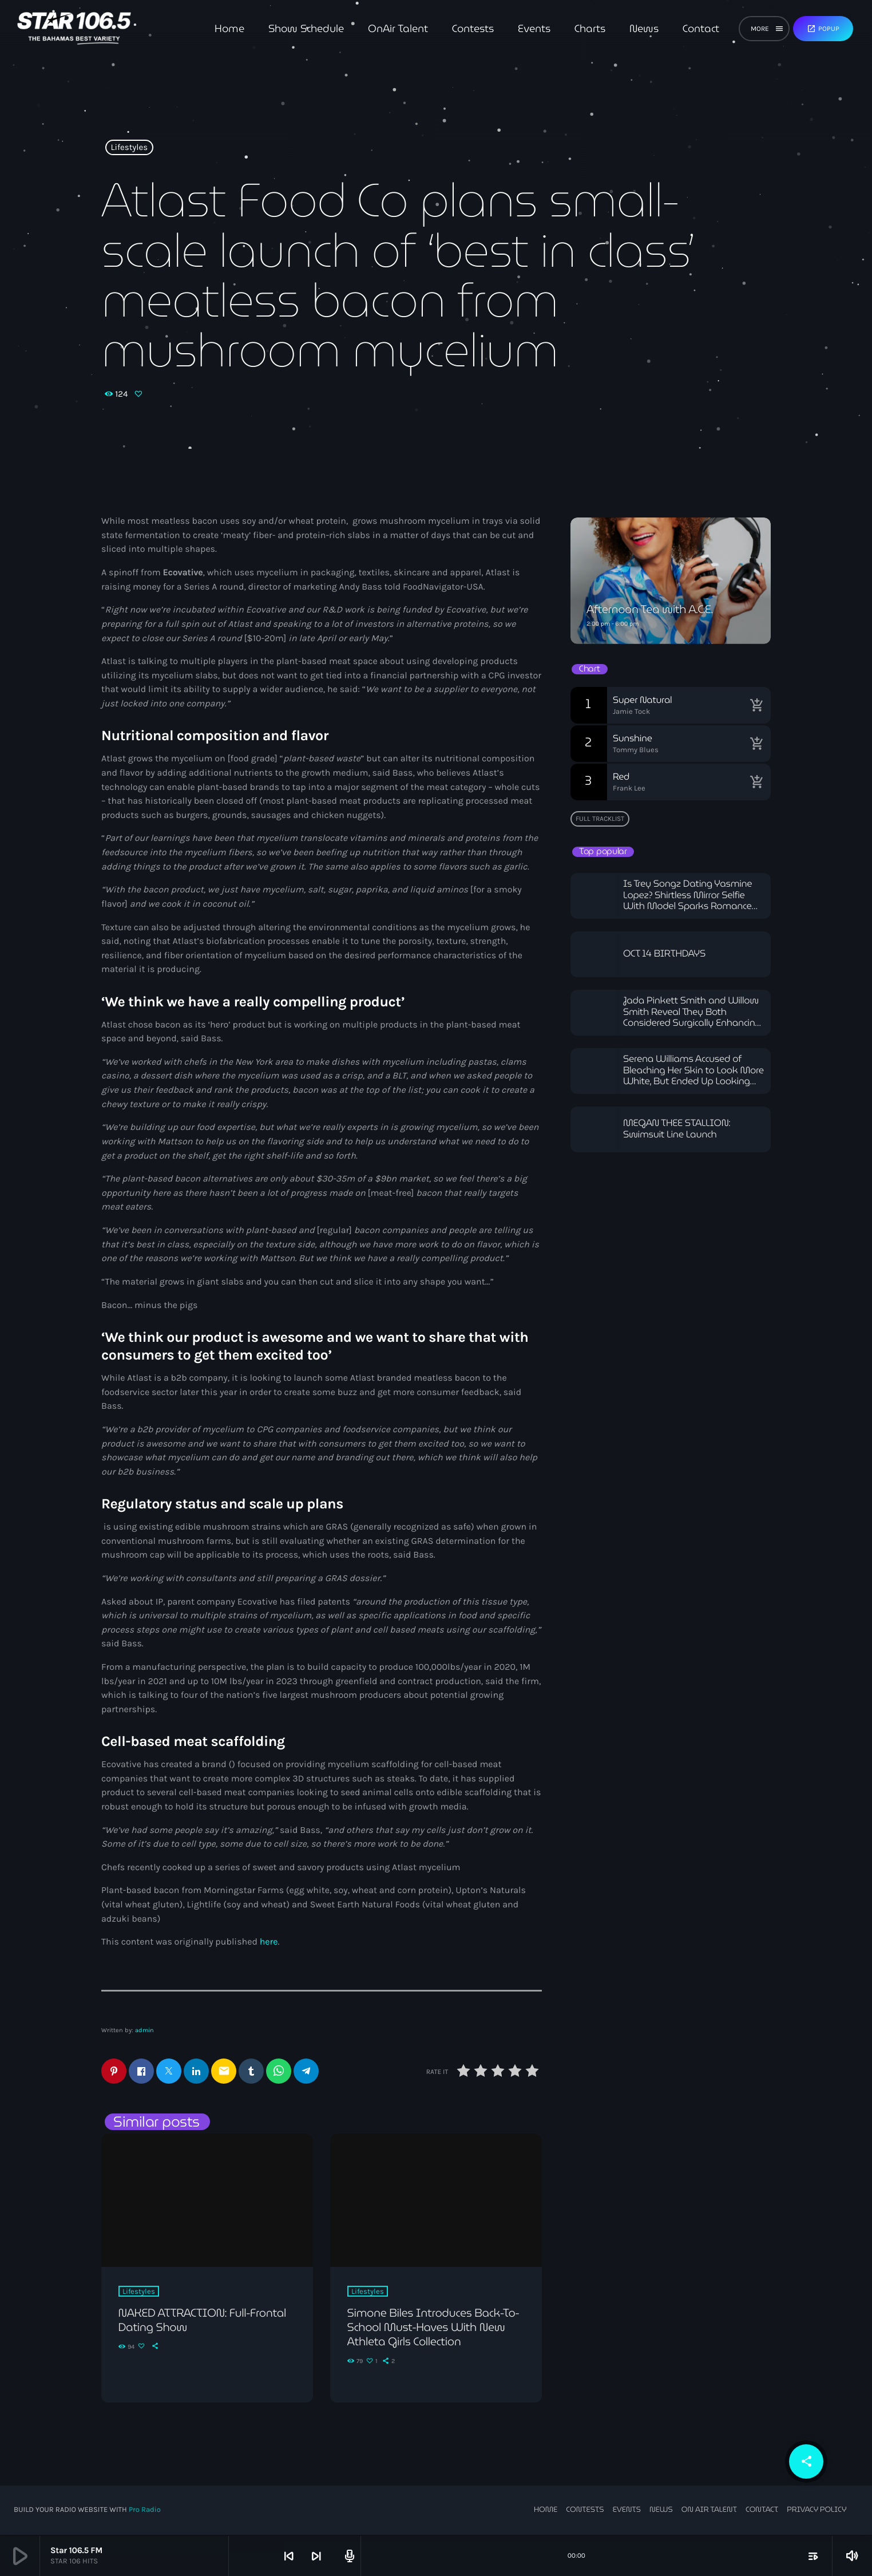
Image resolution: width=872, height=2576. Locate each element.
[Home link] (74, 28)
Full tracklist (600, 819)
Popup (823, 28)
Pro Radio (145, 2510)
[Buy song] (756, 705)
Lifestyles (129, 148)
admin (144, 2030)
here (269, 1942)
